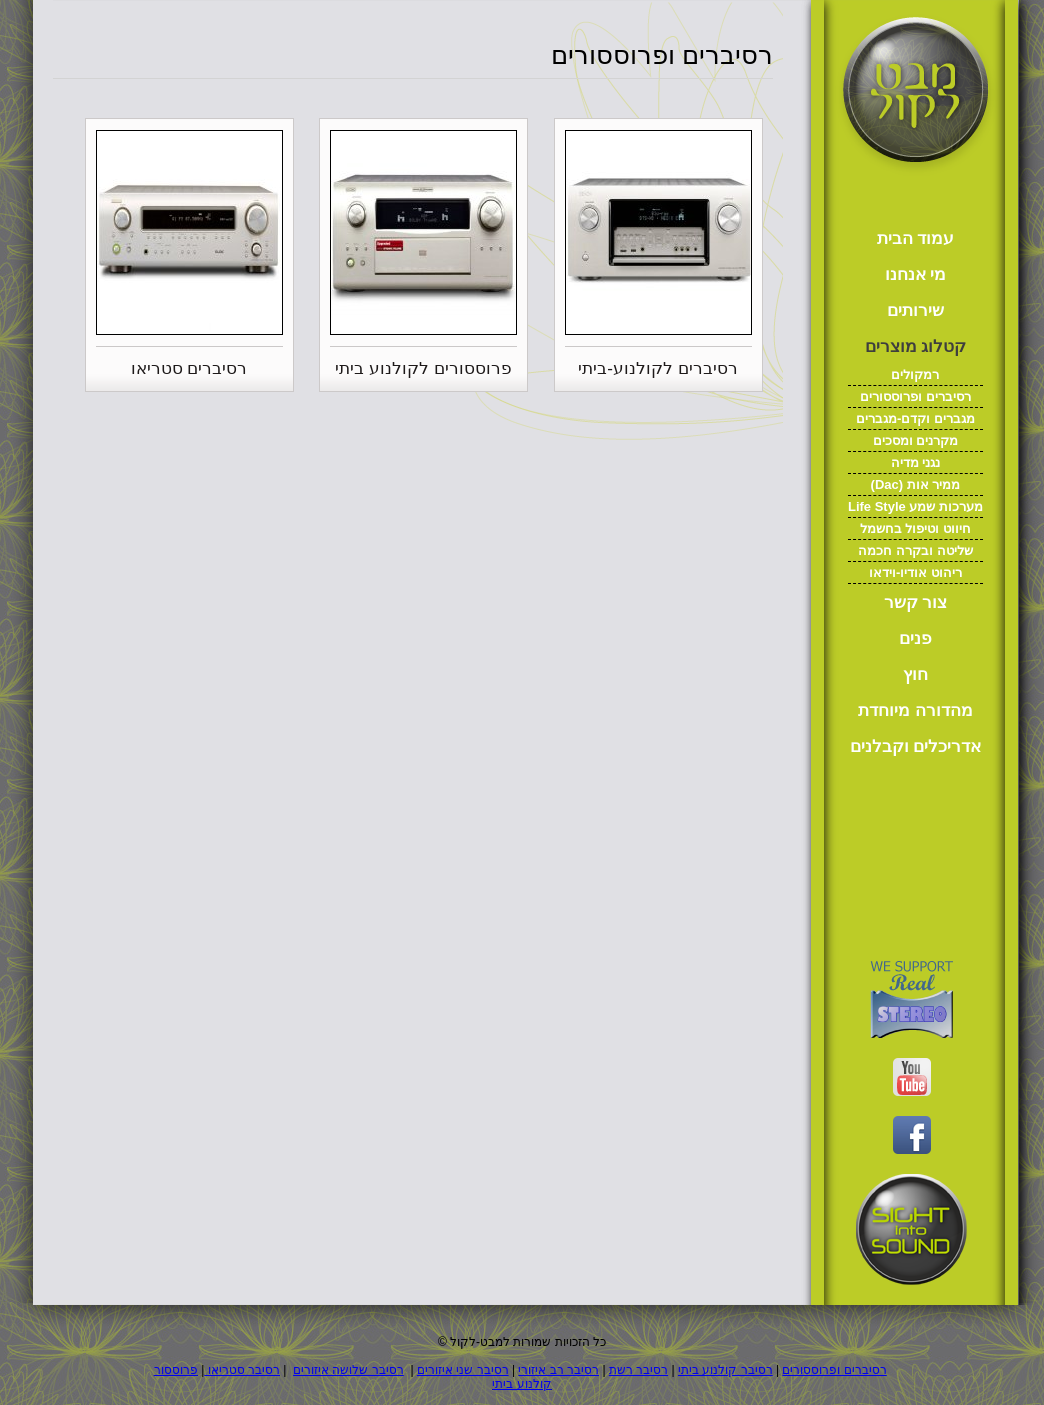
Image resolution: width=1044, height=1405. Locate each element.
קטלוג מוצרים (916, 346)
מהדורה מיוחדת (915, 710)
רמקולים (915, 374)
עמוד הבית (916, 238)
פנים (915, 638)
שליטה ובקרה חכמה (915, 550)
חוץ (915, 674)
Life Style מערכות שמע (915, 506)
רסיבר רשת (638, 1370)
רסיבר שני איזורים (463, 1370)
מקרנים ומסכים (916, 440)
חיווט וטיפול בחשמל (915, 528)
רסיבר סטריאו (242, 1370)
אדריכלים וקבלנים (916, 746)
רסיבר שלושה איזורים (348, 1370)
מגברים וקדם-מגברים (915, 418)
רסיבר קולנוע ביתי (725, 1370)
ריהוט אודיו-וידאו (915, 572)
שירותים (915, 310)
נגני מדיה (916, 462)
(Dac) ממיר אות (916, 484)
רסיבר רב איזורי (558, 1370)
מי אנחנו (916, 274)
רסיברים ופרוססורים (915, 396)
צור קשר (916, 602)
